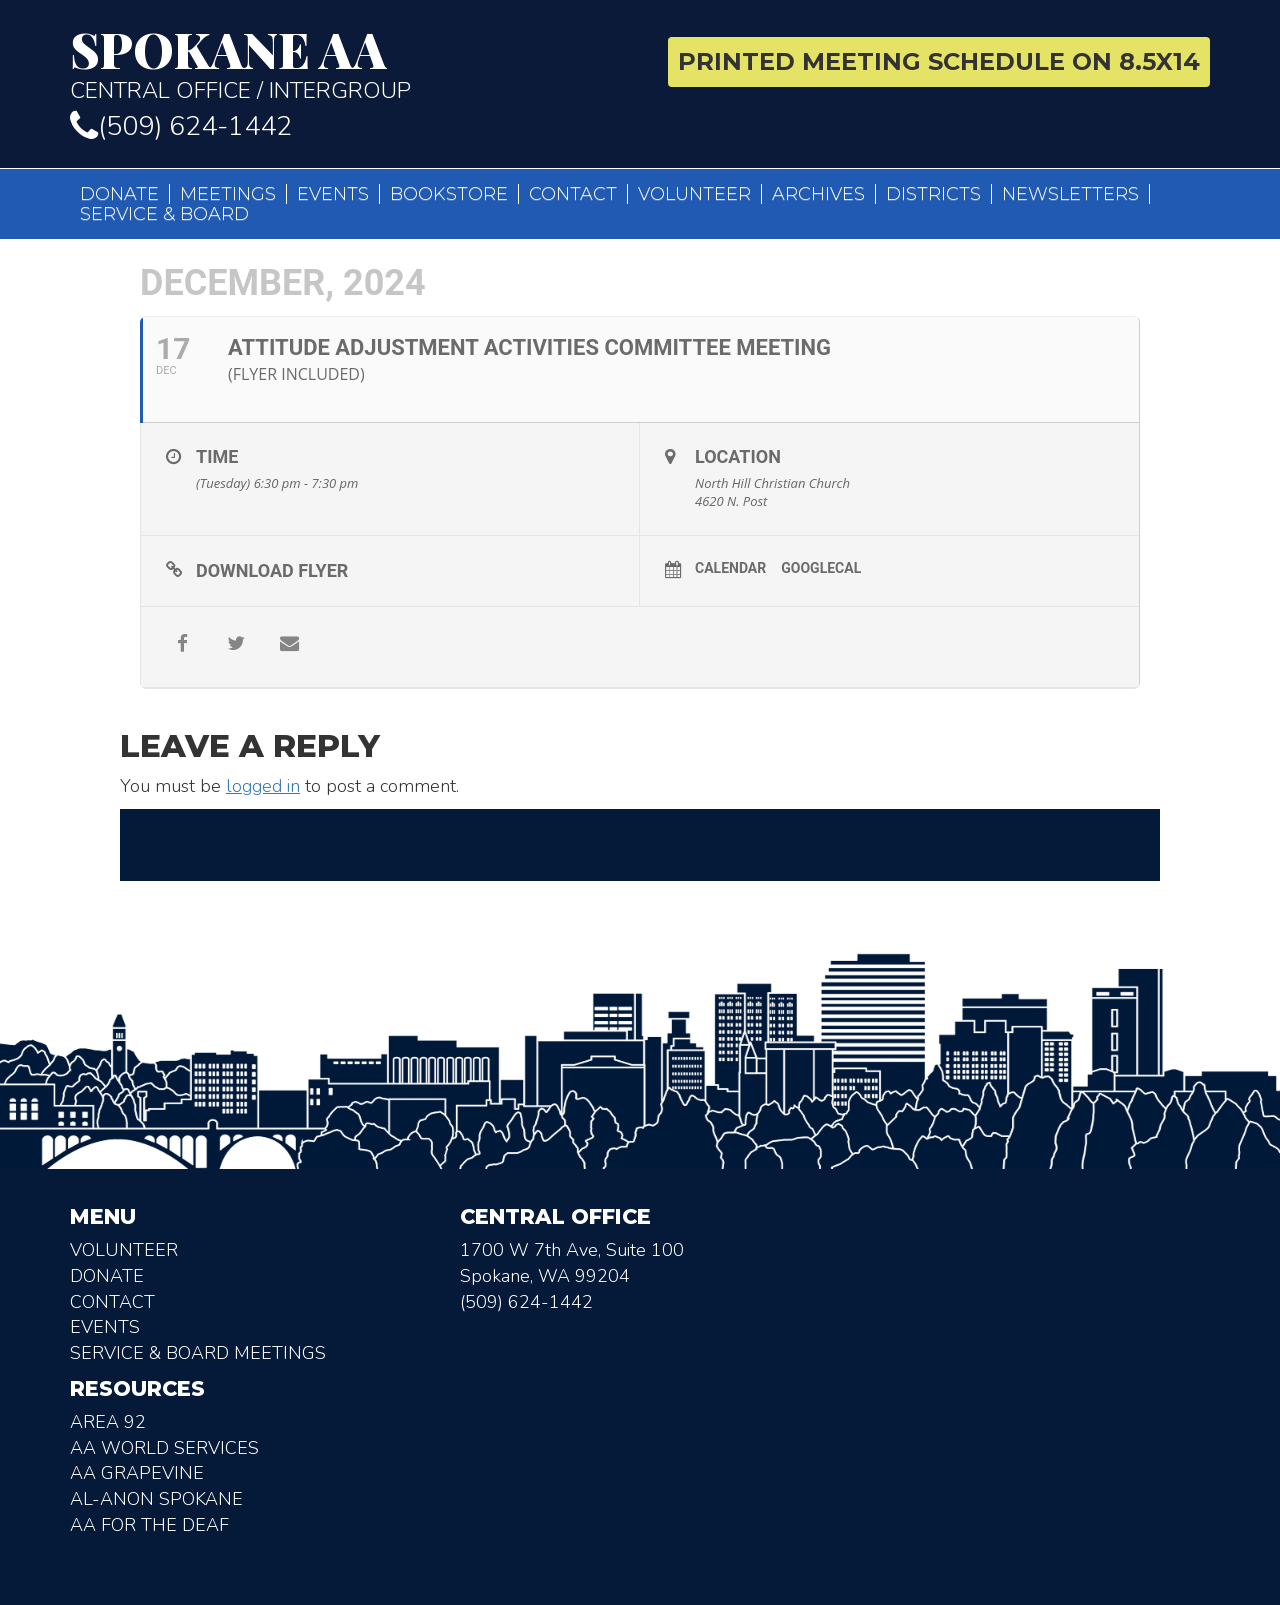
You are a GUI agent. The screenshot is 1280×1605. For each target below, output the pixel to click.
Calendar (730, 568)
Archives (818, 194)
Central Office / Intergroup (347, 64)
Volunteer (694, 194)
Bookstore (449, 194)
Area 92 (108, 1422)
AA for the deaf (149, 1525)
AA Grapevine (137, 1473)
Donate (119, 194)
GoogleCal (821, 568)
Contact (573, 194)
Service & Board (164, 214)
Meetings (228, 194)
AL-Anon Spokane (156, 1499)
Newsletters (1070, 194)
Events (333, 194)
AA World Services (164, 1448)
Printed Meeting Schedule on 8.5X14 (939, 61)
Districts (933, 194)
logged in (263, 786)
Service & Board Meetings (198, 1353)
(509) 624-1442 (181, 126)
